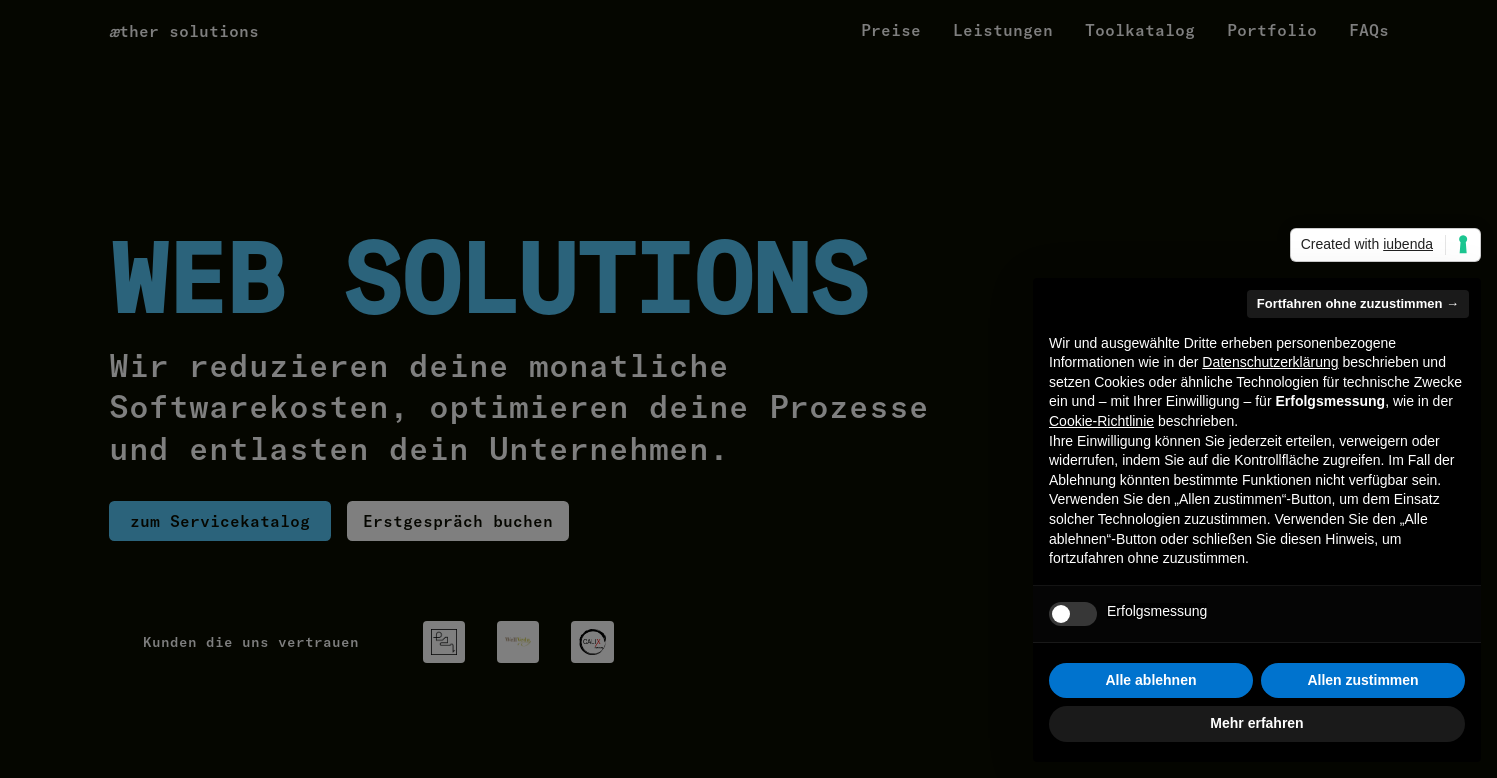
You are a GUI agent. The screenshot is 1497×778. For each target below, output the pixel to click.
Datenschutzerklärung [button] (1270, 362)
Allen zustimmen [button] (1362, 680)
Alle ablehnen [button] (1150, 680)
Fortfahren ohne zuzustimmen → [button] (1358, 303)
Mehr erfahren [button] (1256, 723)
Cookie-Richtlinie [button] (1101, 421)
